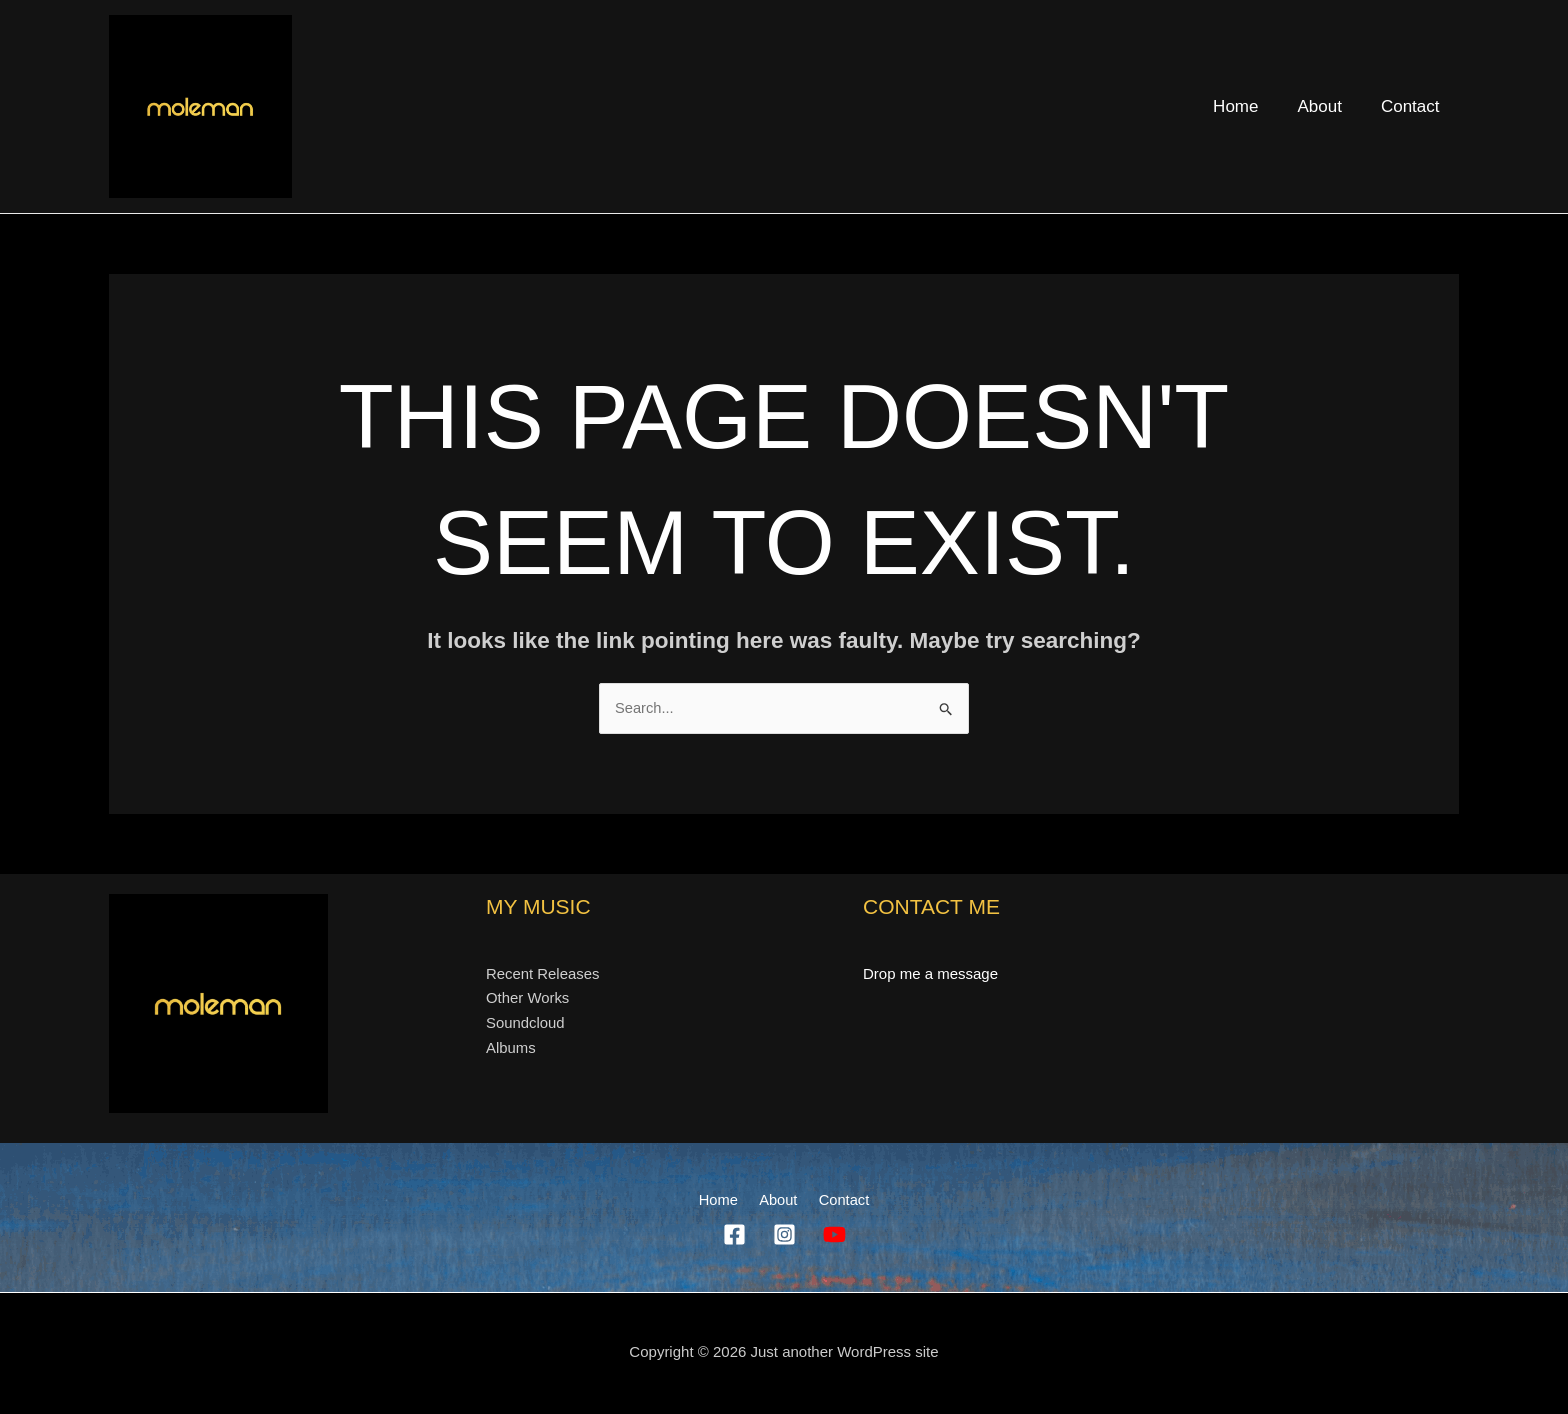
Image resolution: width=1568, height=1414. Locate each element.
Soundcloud (525, 1023)
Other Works (528, 998)
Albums (511, 1048)
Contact (1412, 106)
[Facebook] (734, 1235)
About (1327, 106)
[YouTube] (834, 1235)
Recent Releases (543, 973)
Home (1248, 106)
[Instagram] (784, 1235)
